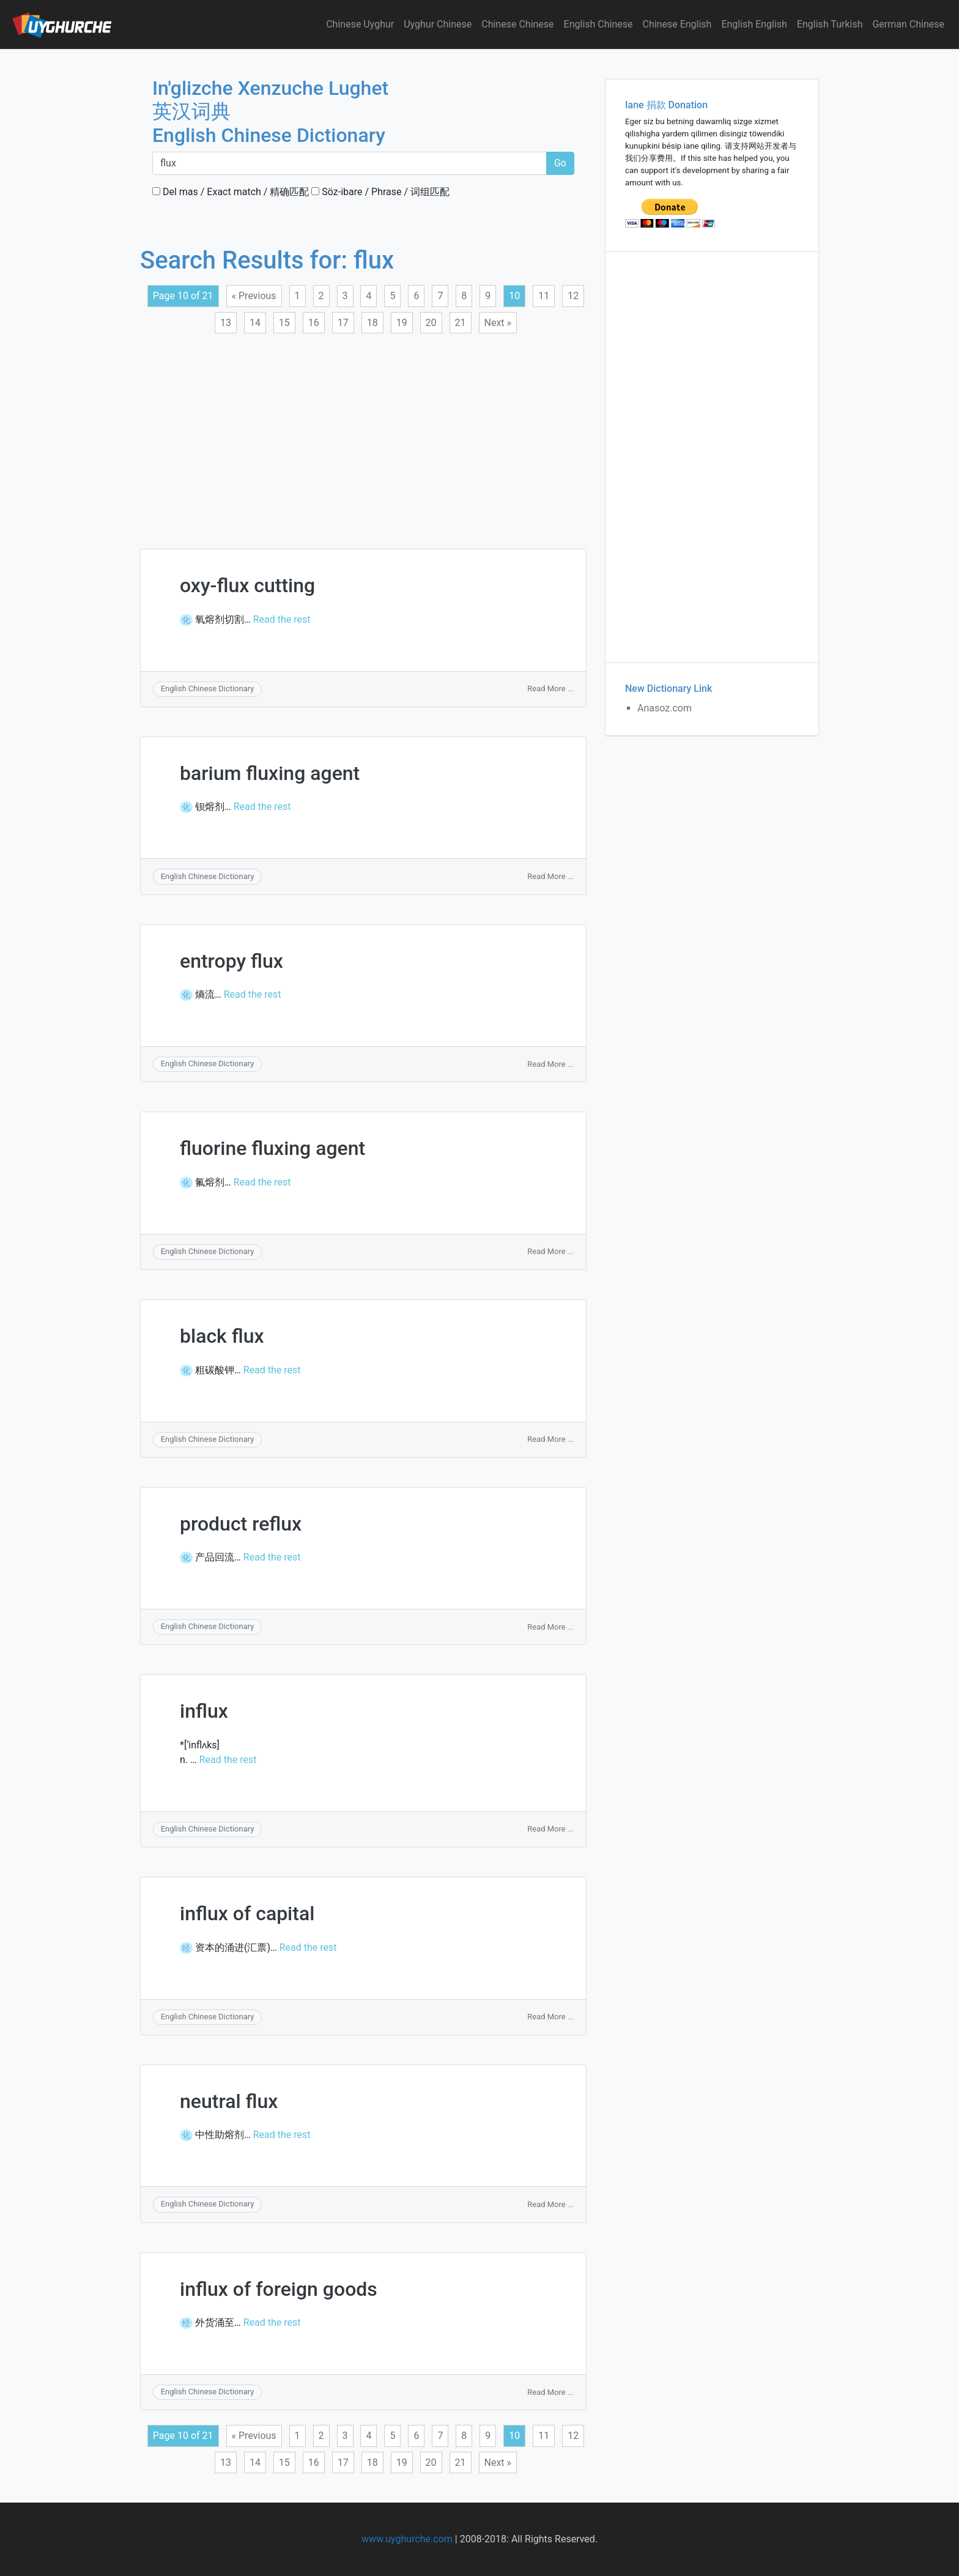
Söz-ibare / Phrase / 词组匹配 (380, 192)
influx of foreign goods (278, 2289)
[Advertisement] (363, 433)
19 (401, 322)
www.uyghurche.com (407, 2539)
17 (343, 322)
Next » (498, 322)
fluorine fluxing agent (272, 1148)
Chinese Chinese (517, 24)
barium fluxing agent (270, 773)
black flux (222, 1336)
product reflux (241, 1523)
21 (460, 322)
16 (313, 322)
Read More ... (550, 688)
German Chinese (908, 24)
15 (284, 322)
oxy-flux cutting (247, 585)
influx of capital (247, 1913)
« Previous (254, 296)
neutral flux (229, 2101)
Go (560, 163)
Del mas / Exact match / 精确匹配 (230, 192)
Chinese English (677, 24)
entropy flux (231, 961)
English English (754, 24)
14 (255, 322)
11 (543, 296)
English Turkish (830, 24)
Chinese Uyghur (360, 24)
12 (573, 296)
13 (225, 322)
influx (204, 1711)
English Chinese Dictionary (207, 688)
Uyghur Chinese (438, 24)
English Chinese (598, 24)
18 (372, 322)
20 (431, 322)
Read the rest (282, 619)
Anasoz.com (664, 708)
